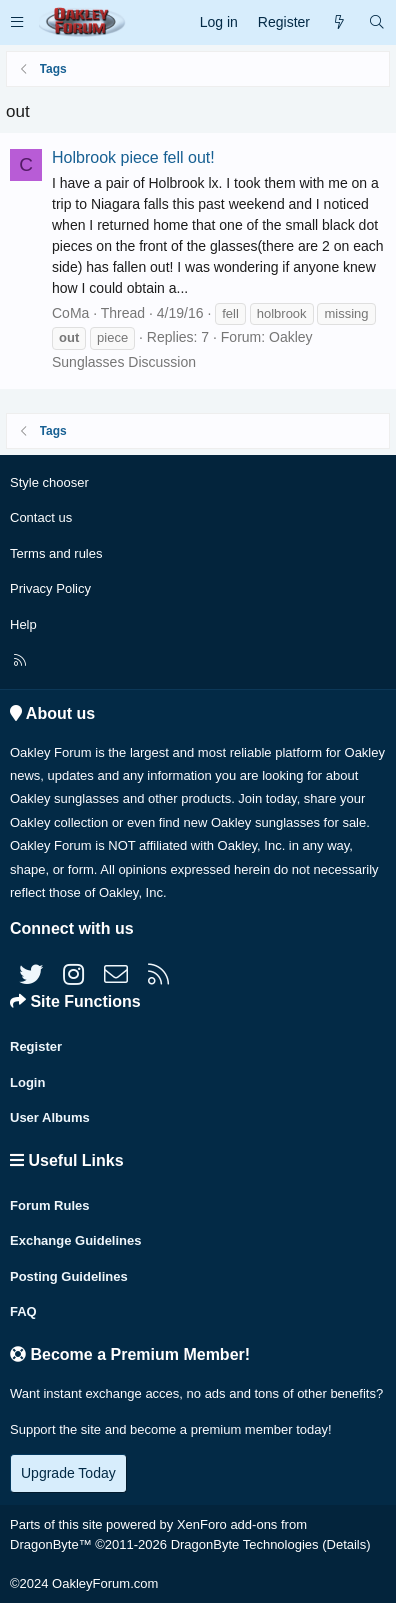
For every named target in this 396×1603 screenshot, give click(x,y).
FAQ (23, 1311)
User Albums (50, 1117)
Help (23, 624)
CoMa (70, 313)
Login (27, 1082)
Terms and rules (56, 553)
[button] (17, 22)
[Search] (377, 22)
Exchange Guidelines (76, 1240)
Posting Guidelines (69, 1276)
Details (347, 1544)
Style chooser (49, 482)
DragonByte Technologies (245, 1544)
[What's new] (339, 22)
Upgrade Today (68, 1473)
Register (36, 1046)
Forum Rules (49, 1205)
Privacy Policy (50, 588)
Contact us (41, 517)
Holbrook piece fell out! (133, 157)
